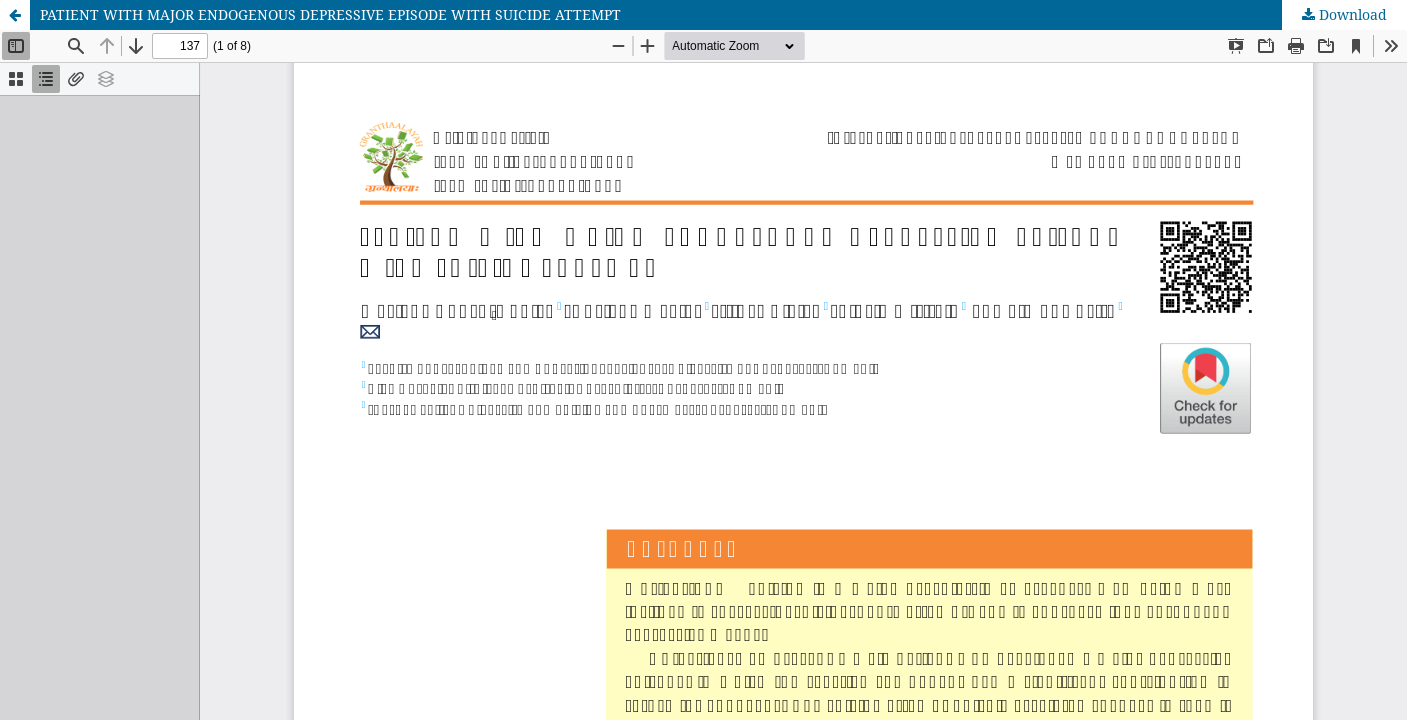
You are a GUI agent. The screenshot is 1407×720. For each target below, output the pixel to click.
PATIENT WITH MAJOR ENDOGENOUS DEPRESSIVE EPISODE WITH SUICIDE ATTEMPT (330, 14)
